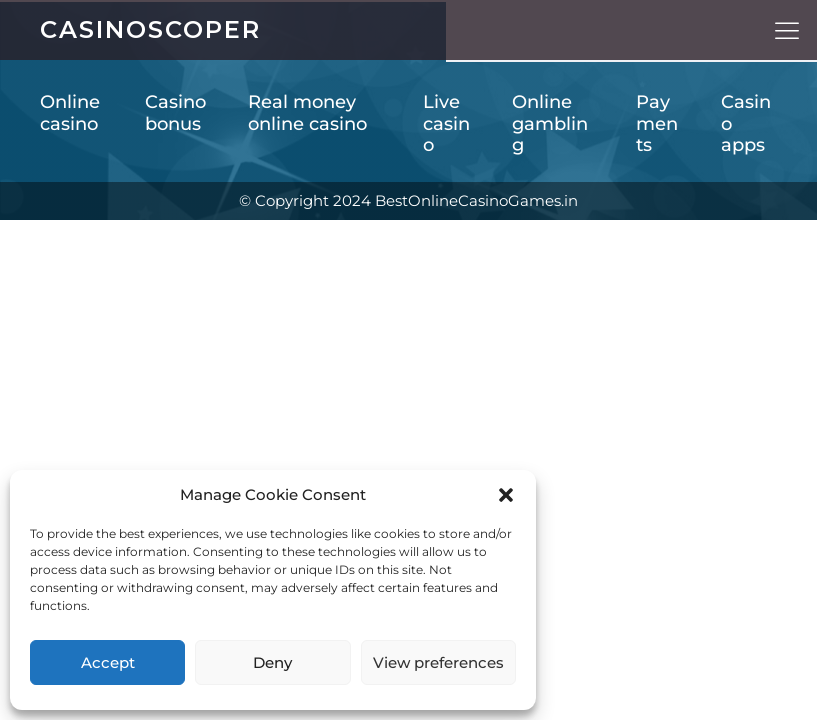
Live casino (446, 124)
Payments (657, 124)
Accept (108, 662)
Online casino (70, 113)
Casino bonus (175, 113)
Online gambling (550, 124)
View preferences (438, 662)
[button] (506, 495)
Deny (272, 662)
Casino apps (746, 124)
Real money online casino (307, 113)
